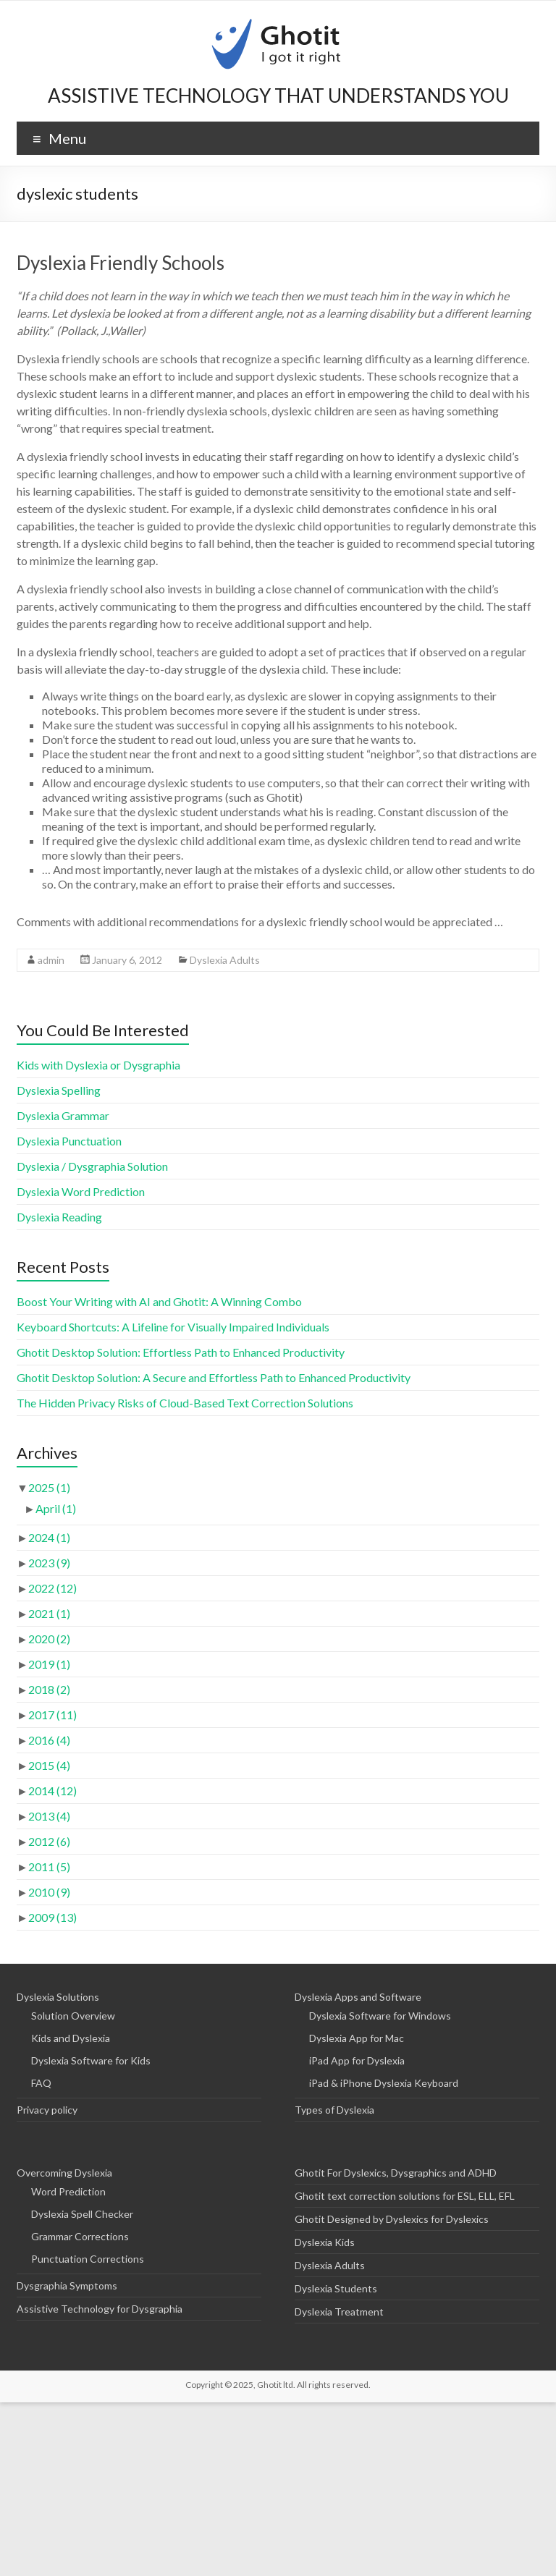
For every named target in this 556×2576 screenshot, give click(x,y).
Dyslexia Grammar (63, 1115)
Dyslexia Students (336, 2288)
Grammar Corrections (80, 2236)
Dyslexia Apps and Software (358, 1997)
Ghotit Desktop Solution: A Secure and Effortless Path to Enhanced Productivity (213, 1377)
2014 (52, 1790)
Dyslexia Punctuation (69, 1141)
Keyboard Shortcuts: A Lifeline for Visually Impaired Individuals (173, 1327)
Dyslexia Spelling (59, 1090)
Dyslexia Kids (325, 2242)
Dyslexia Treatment (339, 2311)
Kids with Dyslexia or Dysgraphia (98, 1065)
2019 (49, 1664)
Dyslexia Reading (59, 1217)
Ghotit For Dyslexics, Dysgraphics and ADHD (396, 2172)
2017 (52, 1714)
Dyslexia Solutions (58, 1997)
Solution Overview (73, 2015)
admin (51, 960)
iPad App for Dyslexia (357, 2060)
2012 (49, 1841)
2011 (49, 1866)
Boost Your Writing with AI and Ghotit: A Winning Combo (159, 1301)
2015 (49, 1765)
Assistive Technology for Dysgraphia (99, 2308)
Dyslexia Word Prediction (81, 1191)
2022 (52, 1588)
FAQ (41, 2083)
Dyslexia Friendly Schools (120, 262)
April (55, 1508)
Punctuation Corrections (87, 2259)
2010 (49, 1892)
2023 (49, 1562)
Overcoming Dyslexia (64, 2172)
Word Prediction (68, 2191)
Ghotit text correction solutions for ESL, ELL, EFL (405, 2196)
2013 (49, 1816)
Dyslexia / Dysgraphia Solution (92, 1166)
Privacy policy (47, 2109)
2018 (49, 1689)
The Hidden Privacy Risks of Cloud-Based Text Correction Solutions (185, 1403)
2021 (49, 1613)
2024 (49, 1537)
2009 (52, 1917)
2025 (49, 1487)
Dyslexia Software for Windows (380, 2015)
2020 (49, 1638)
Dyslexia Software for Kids (91, 2060)
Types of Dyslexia (334, 2109)
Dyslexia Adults (225, 960)
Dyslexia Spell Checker (82, 2214)
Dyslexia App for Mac (356, 2038)
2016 (49, 1740)
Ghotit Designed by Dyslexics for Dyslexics (392, 2219)
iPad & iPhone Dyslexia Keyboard (383, 2083)
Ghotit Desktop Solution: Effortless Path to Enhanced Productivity (181, 1352)
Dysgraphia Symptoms (67, 2285)
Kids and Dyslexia (70, 2038)
